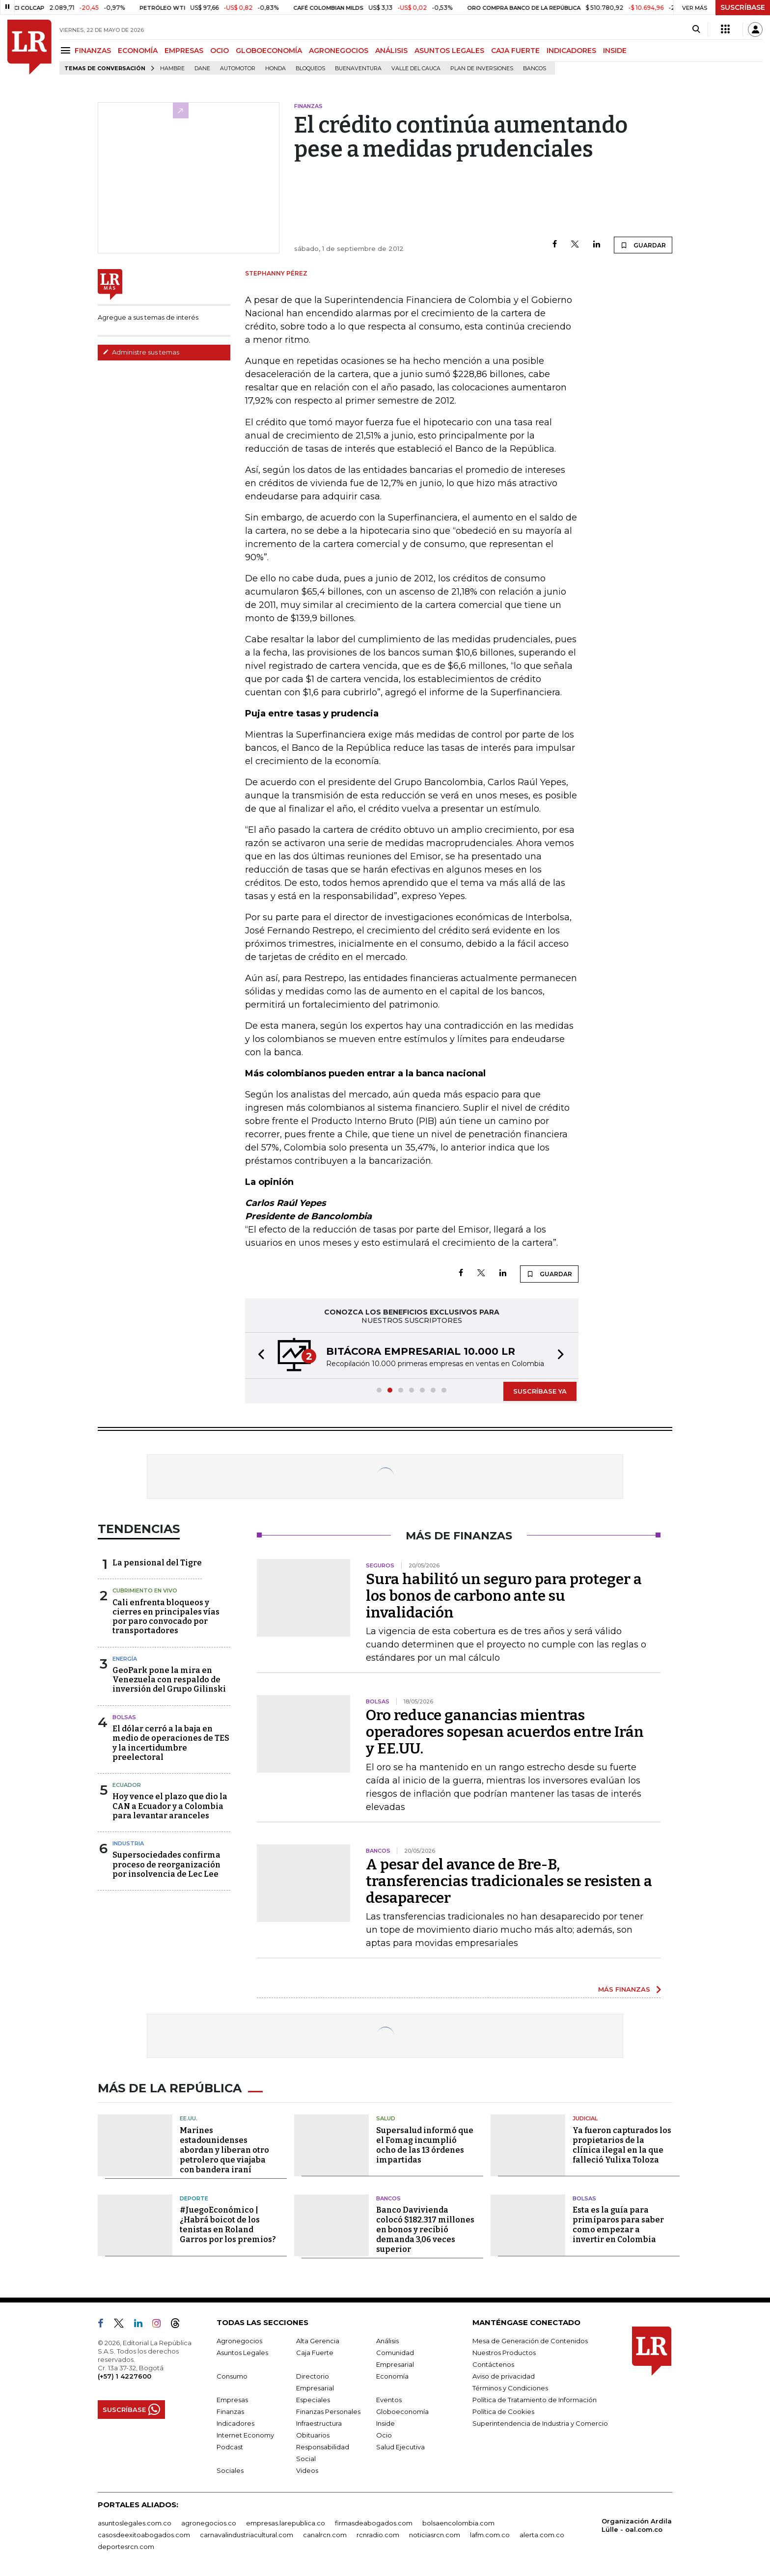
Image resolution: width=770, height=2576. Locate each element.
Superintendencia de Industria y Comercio (540, 2423)
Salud (385, 2118)
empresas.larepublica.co (285, 2523)
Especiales (313, 2400)
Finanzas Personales (328, 2411)
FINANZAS (93, 50)
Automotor (237, 68)
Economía (392, 2376)
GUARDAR (643, 245)
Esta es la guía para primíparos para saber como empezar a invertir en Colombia (618, 2224)
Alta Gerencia (317, 2341)
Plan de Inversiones (481, 68)
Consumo (232, 2376)
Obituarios (313, 2435)
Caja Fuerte (314, 2353)
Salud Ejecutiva (400, 2447)
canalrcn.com (325, 2535)
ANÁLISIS (391, 50)
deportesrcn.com (126, 2546)
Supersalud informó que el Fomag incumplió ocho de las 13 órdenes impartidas (424, 2145)
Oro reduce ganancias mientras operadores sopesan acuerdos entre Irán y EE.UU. (505, 1731)
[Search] (696, 29)
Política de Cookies (503, 2411)
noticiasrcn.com (434, 2535)
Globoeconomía (402, 2411)
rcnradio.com (378, 2535)
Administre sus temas (141, 352)
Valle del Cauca (415, 68)
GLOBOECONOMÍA (269, 50)
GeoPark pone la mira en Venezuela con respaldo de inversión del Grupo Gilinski (169, 1680)
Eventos (389, 2400)
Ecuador (126, 1784)
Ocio (384, 2435)
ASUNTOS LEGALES (449, 50)
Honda (275, 68)
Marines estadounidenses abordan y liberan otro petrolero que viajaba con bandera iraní (224, 2150)
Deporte (194, 2198)
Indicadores (235, 2423)
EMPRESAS (184, 50)
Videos (307, 2470)
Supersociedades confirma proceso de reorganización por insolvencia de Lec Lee (166, 1864)
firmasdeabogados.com (373, 2523)
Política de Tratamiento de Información (534, 2400)
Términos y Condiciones (510, 2388)
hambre (172, 68)
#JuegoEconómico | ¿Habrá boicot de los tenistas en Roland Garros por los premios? (228, 2224)
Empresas (232, 2400)
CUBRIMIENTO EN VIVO (144, 1590)
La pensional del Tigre (157, 1562)
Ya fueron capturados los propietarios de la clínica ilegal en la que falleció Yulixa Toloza (622, 2145)
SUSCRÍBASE (742, 7)
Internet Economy (245, 2435)
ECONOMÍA (138, 50)
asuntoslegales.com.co (134, 2523)
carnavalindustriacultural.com (246, 2535)
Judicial (585, 2118)
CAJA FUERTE (515, 50)
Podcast (230, 2447)
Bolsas (124, 1717)
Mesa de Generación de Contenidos (530, 2341)
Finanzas (230, 2411)
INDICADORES (571, 50)
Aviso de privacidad (503, 2376)
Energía (124, 1658)
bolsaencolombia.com (458, 2523)
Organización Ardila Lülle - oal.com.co (637, 2525)
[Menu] (67, 50)
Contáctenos (493, 2364)
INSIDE (615, 50)
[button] (258, 1355)
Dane (202, 68)
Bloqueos (310, 68)
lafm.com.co (490, 2535)
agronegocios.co (208, 2523)
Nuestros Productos (504, 2353)
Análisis (387, 2341)
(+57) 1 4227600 (124, 2376)
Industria (128, 1843)
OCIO (219, 50)
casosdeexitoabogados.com (144, 2535)
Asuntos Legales (242, 2353)
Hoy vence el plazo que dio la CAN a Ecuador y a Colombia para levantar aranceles (169, 1806)
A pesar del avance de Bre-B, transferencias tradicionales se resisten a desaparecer (509, 1881)
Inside (385, 2423)
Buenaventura (358, 68)
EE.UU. (188, 2118)
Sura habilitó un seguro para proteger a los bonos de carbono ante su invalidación (504, 1595)
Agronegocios (239, 2341)
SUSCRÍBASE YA (540, 1391)
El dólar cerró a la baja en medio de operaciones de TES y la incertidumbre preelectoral (170, 1743)
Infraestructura (319, 2423)
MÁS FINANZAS (624, 1989)
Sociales (230, 2470)
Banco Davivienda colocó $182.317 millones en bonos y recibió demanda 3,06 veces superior (425, 2229)
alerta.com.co (542, 2535)
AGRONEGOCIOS (338, 50)
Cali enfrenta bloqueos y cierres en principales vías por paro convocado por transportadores (166, 1617)
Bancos (534, 68)
